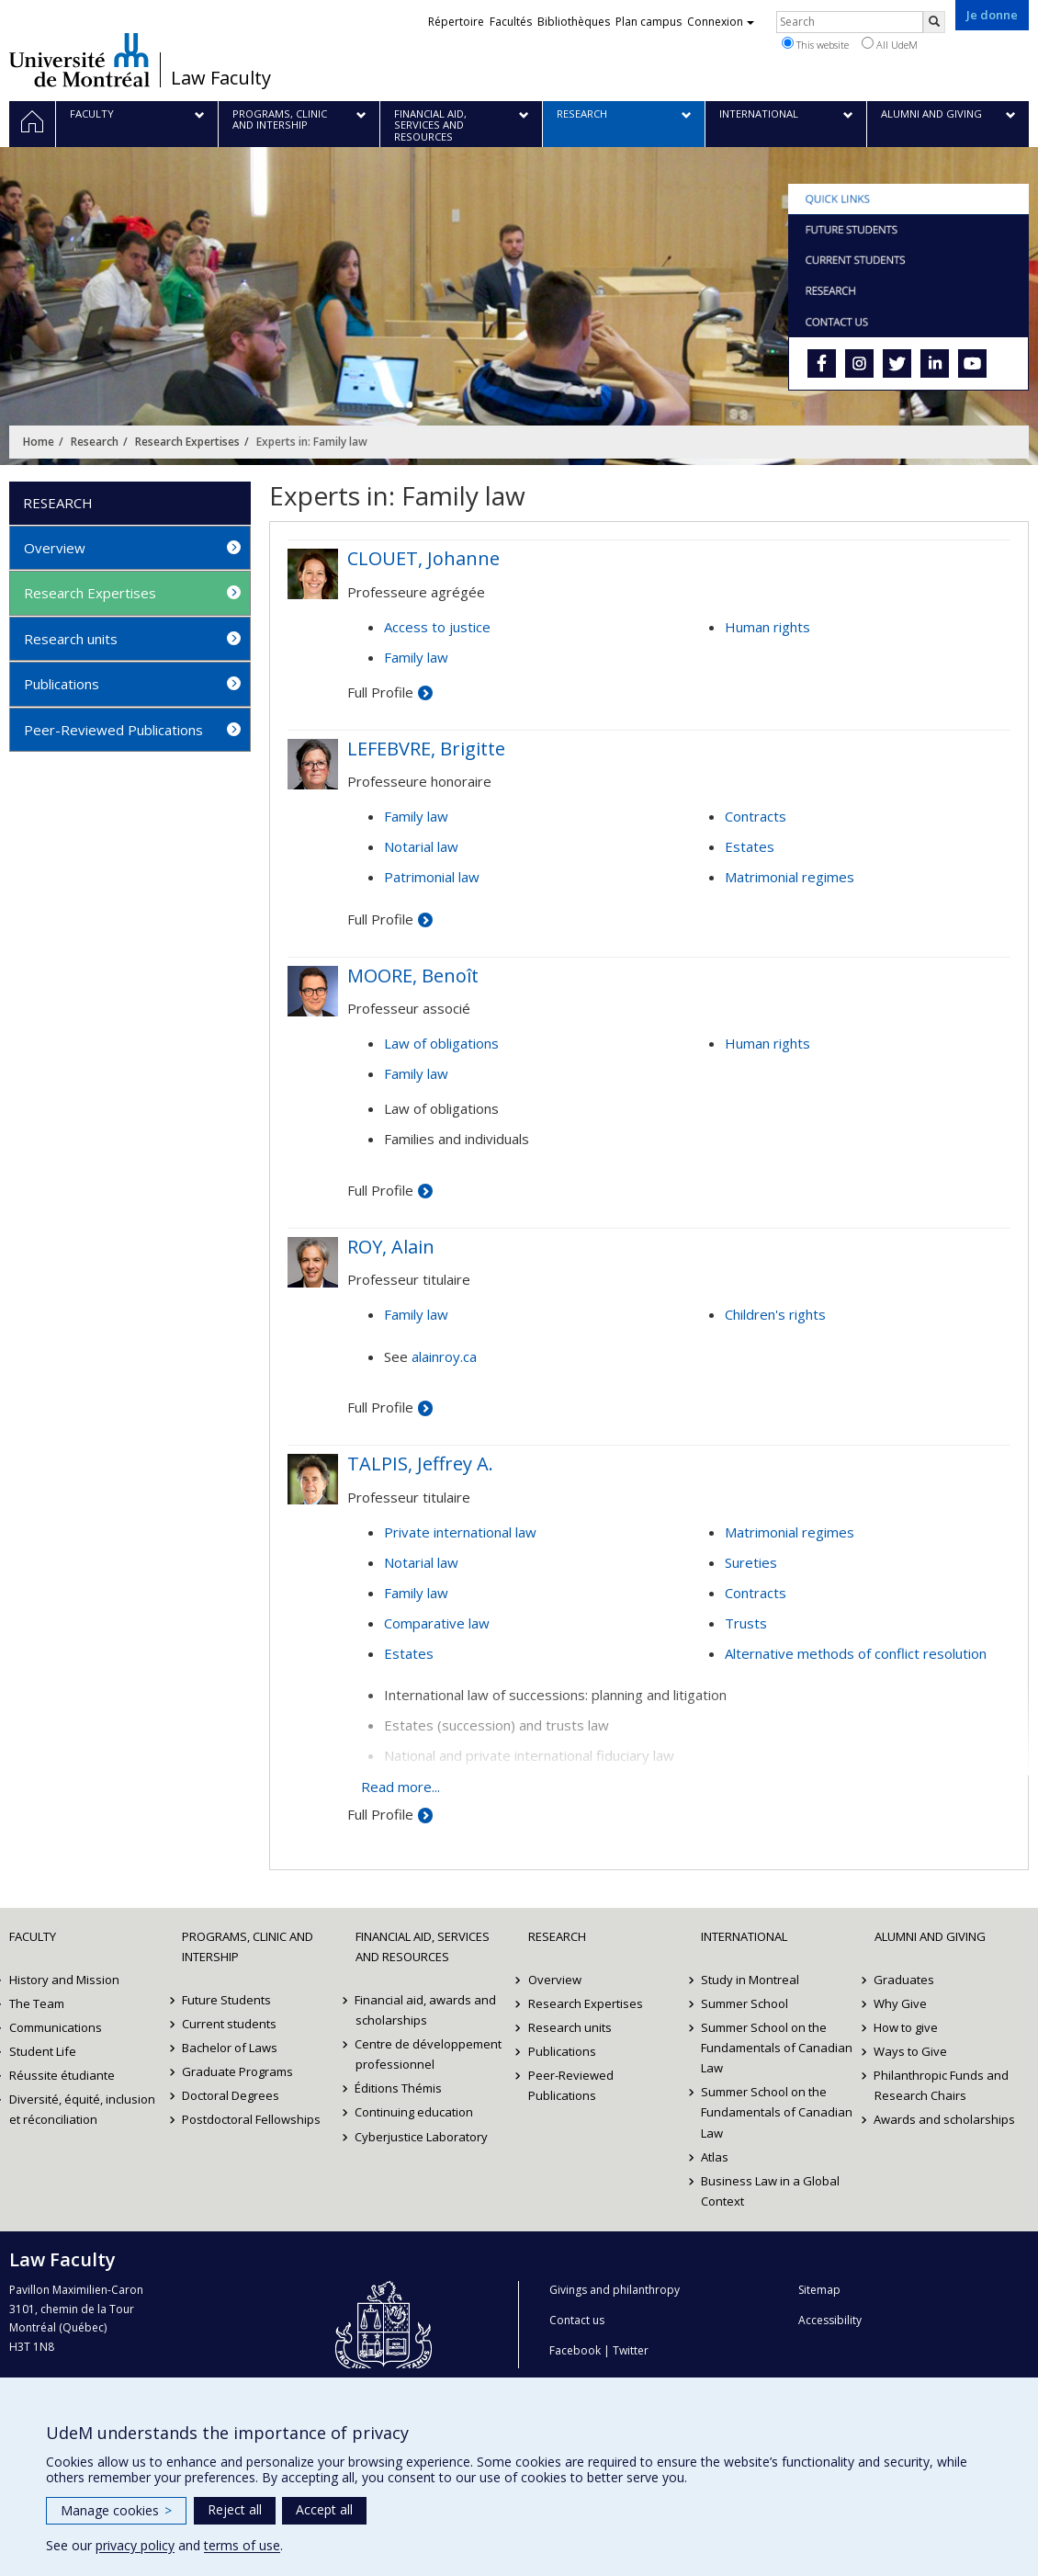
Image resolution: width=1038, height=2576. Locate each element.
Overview (54, 548)
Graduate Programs (237, 2071)
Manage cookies (116, 2510)
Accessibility (830, 2320)
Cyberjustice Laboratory (422, 2136)
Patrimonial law (432, 877)
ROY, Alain (390, 1246)
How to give (906, 2027)
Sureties (751, 1562)
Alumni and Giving (930, 1936)
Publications (61, 684)
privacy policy (135, 2545)
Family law (416, 657)
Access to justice (437, 627)
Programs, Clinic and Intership (247, 1946)
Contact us (576, 2320)
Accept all (324, 2509)
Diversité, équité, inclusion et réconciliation (82, 2109)
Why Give (901, 2003)
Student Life (42, 2051)
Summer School (744, 2003)
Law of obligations (441, 1043)
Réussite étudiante (62, 2075)
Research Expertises (187, 441)
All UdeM (890, 44)
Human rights (767, 627)
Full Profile (380, 692)
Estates (749, 846)
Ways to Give (911, 2051)
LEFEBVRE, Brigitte (426, 748)
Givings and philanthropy (614, 2290)
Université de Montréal (79, 59)
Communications (55, 2027)
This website (815, 44)
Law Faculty (221, 78)
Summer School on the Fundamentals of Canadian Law (776, 2047)
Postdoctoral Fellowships (251, 2119)
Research (94, 441)
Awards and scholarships (945, 2119)
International (744, 1936)
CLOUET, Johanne (423, 558)
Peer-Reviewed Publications (113, 730)
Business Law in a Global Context (770, 2191)
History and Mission (64, 1979)
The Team (36, 2003)
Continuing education (414, 2112)
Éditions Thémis (399, 2088)
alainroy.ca (444, 1356)
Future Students (226, 2000)
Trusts (746, 1623)
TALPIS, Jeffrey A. (420, 1463)
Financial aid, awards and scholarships (426, 2010)
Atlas (714, 2157)
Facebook (575, 2350)
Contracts (755, 816)
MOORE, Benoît (413, 975)
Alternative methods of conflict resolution (856, 1653)
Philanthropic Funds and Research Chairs (942, 2085)
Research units (71, 639)
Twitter (631, 2350)
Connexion (720, 21)
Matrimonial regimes (789, 877)
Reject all (235, 2509)
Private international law (460, 1532)
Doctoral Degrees (230, 2095)
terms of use (242, 2545)
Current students (229, 2023)
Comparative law (437, 1623)
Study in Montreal (750, 1979)
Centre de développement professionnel (428, 2054)
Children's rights (775, 1314)
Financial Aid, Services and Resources (422, 1946)
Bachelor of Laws (229, 2047)
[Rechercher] (934, 22)
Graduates (904, 1979)
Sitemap (819, 2290)
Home (38, 441)
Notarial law (421, 846)
